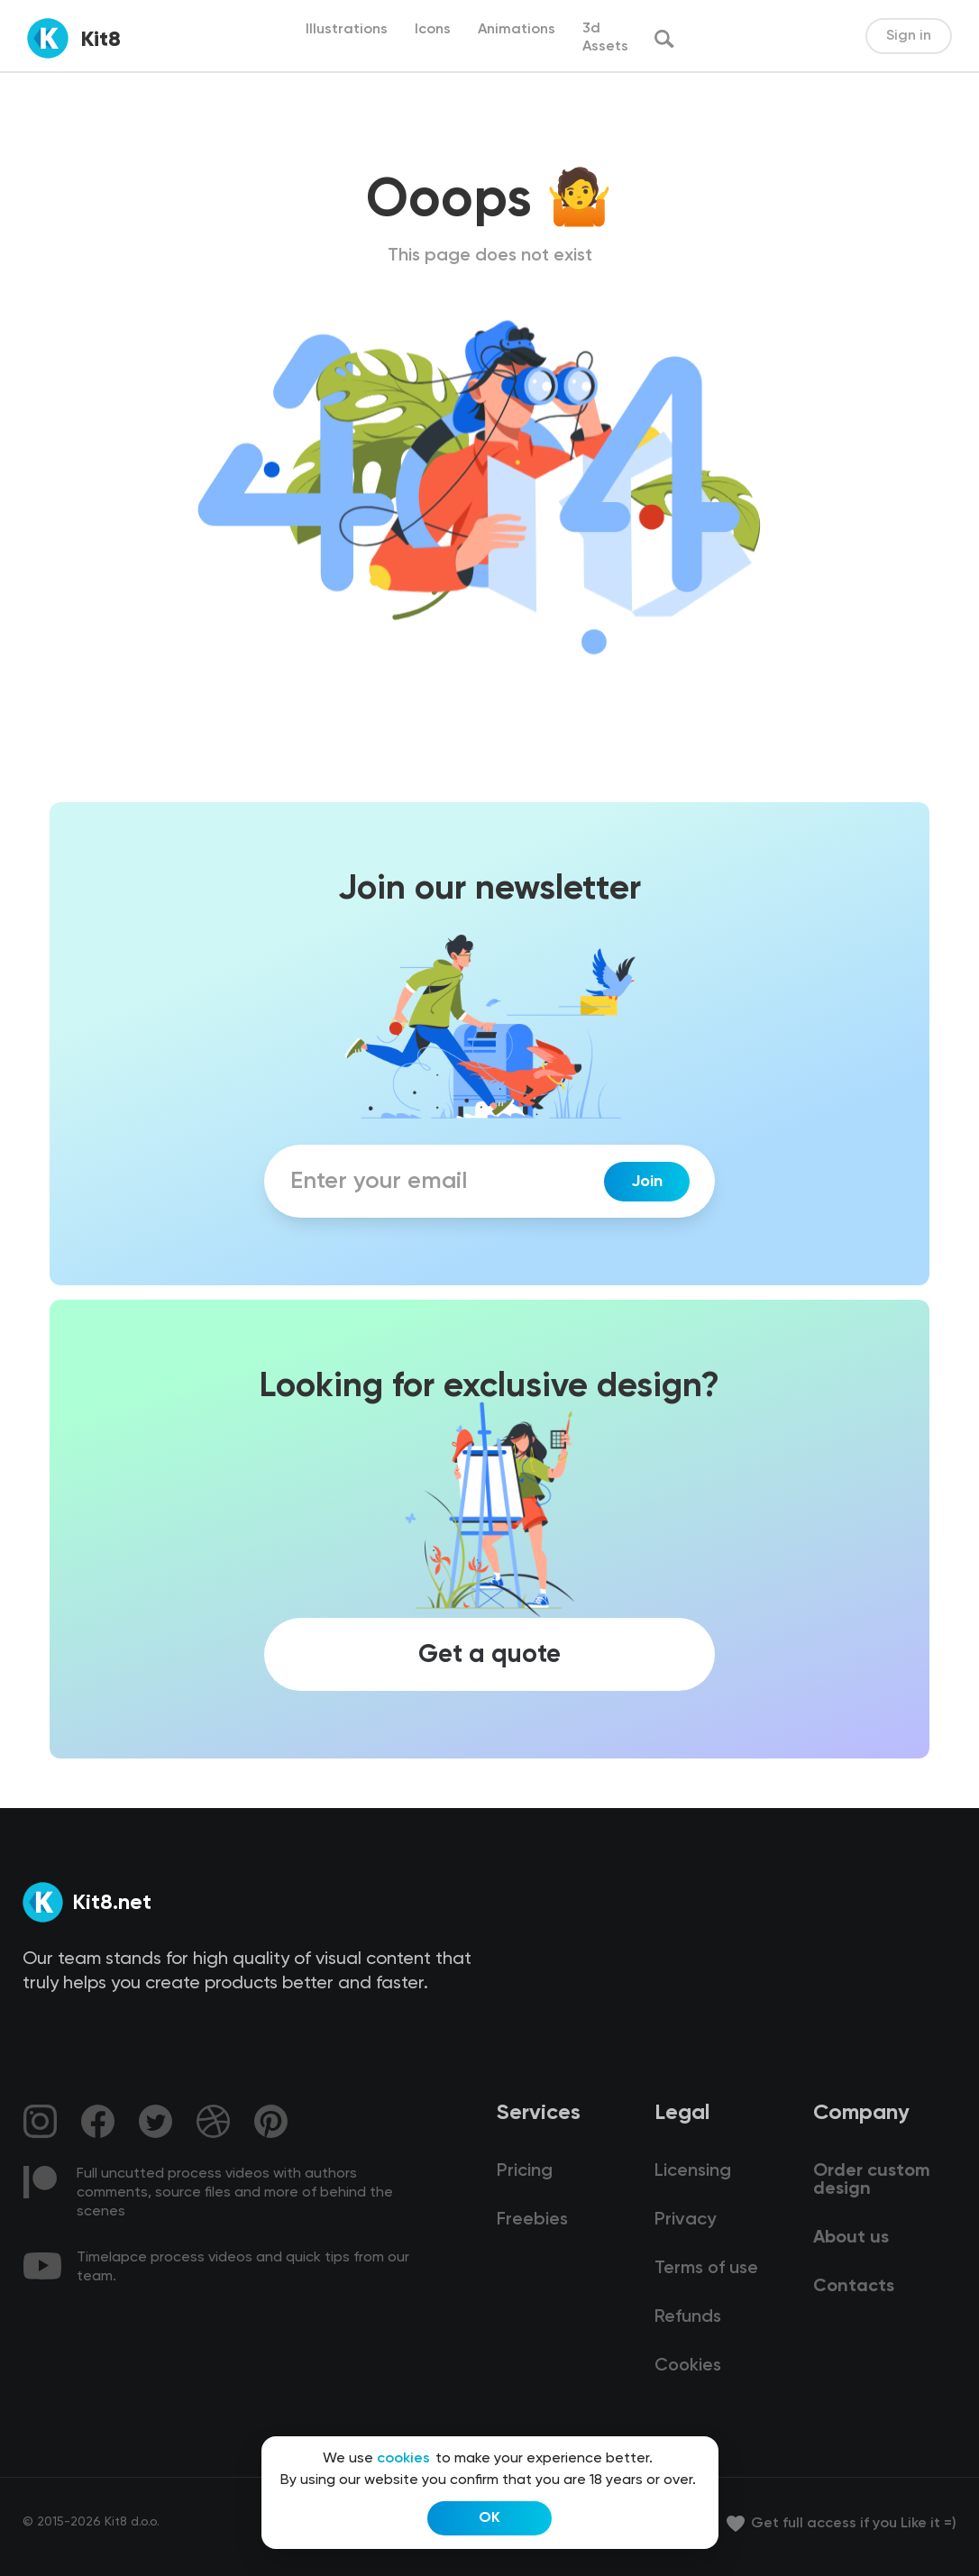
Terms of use (706, 2269)
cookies (403, 2459)
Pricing (525, 2171)
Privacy (685, 2220)
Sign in (908, 36)
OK (489, 2518)
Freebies (532, 2220)
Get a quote (489, 1654)
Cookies (687, 2366)
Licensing (692, 2171)
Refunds (687, 2317)
